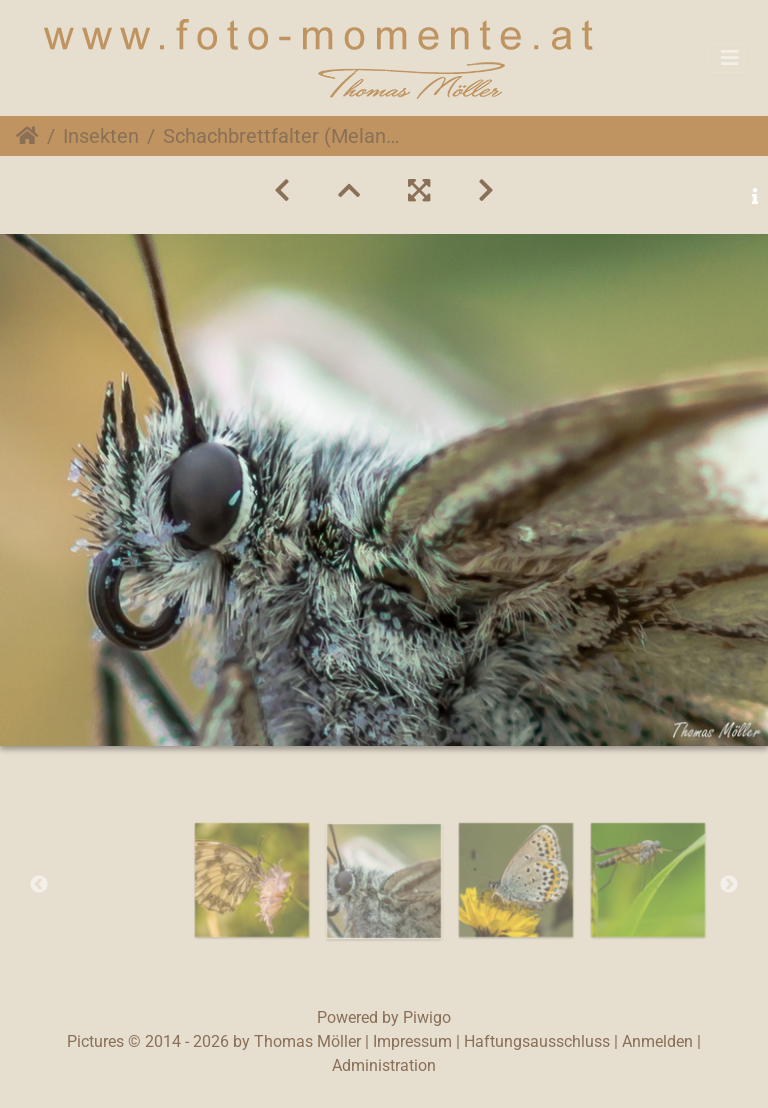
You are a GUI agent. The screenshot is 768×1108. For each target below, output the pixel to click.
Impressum (412, 1041)
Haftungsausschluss (537, 1041)
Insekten (101, 136)
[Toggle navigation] (730, 58)
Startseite (27, 136)
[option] (252, 880)
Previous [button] (39, 885)
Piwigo (427, 1017)
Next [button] (729, 885)
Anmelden (657, 1041)
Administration (384, 1065)
